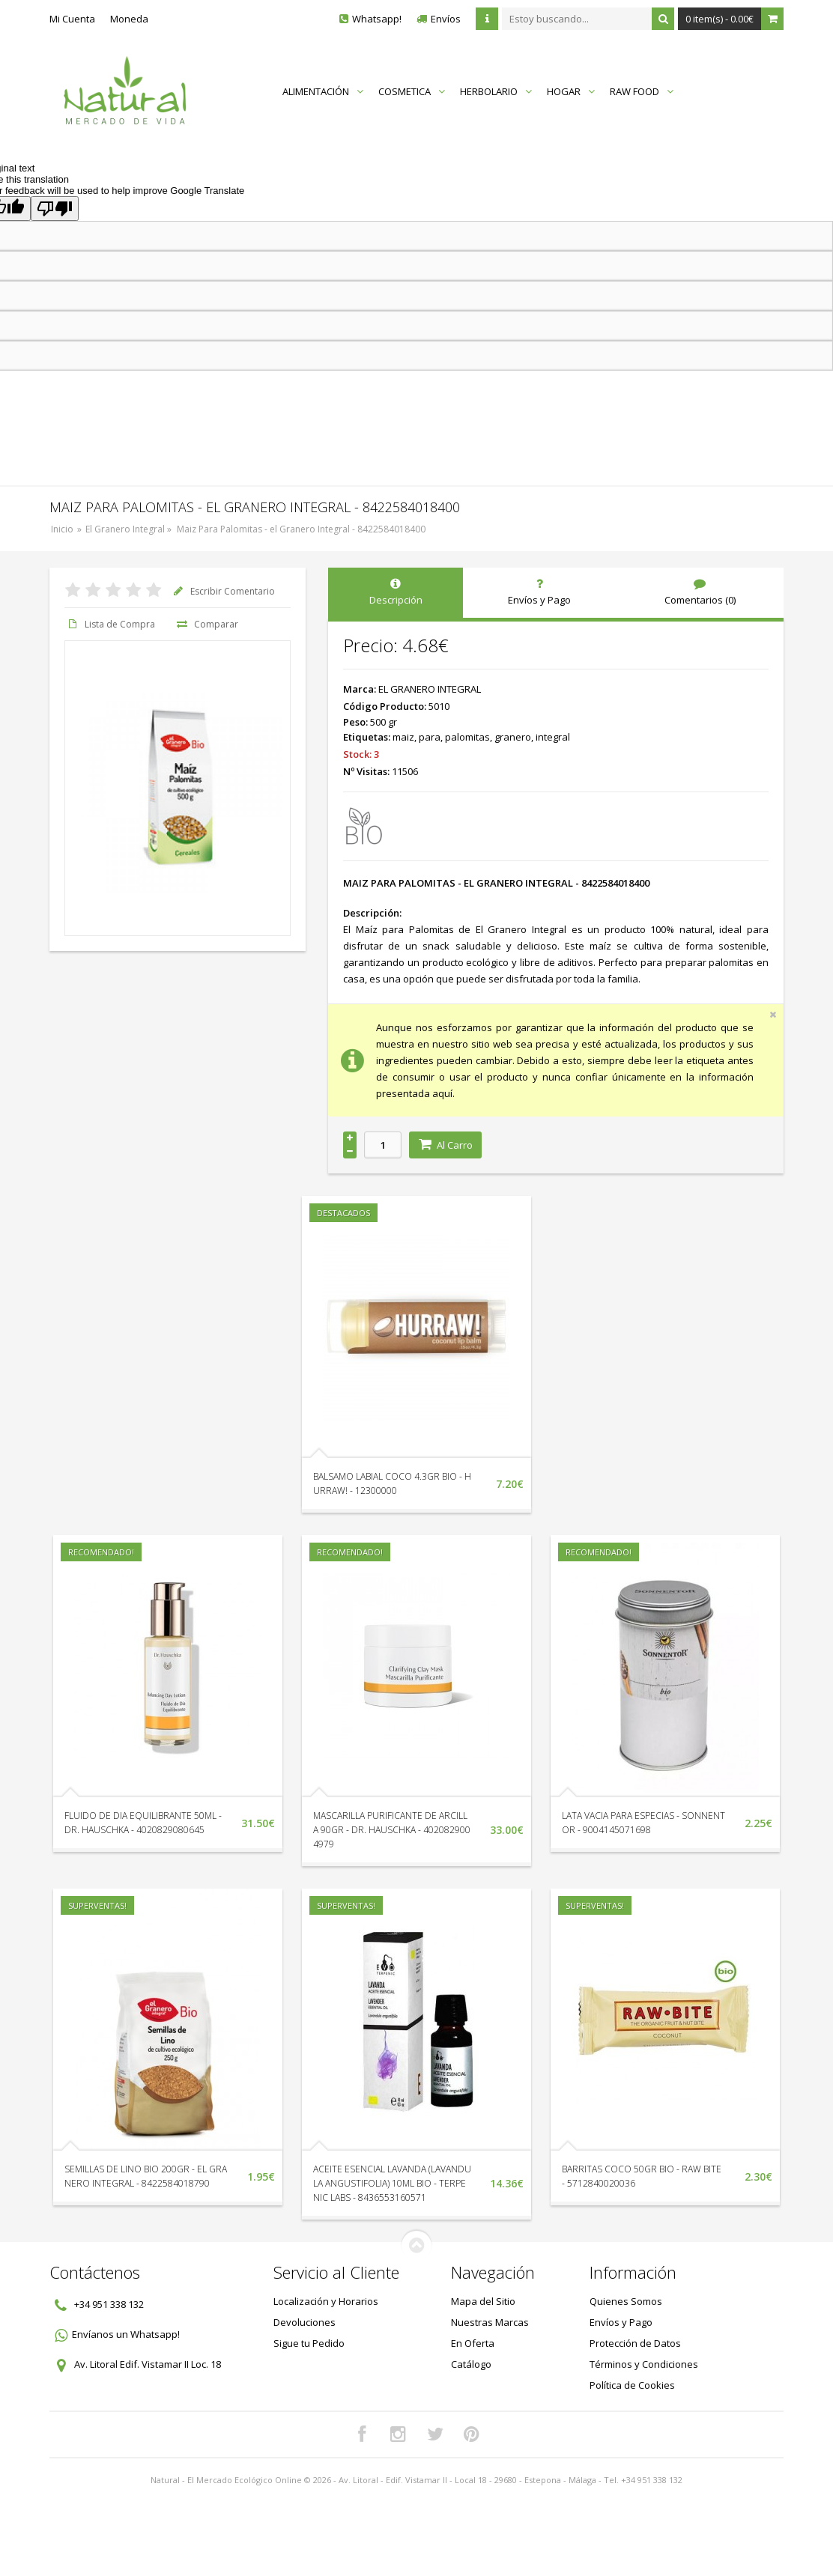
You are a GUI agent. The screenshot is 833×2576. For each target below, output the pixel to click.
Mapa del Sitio (483, 2301)
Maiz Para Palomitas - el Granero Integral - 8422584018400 (301, 529)
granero (512, 737)
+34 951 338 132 (109, 2304)
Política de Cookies (632, 2385)
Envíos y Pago (621, 2322)
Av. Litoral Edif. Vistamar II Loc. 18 (147, 2364)
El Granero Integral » (129, 529)
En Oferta (472, 2343)
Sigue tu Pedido (309, 2343)
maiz (403, 737)
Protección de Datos (635, 2343)
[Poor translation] (55, 208)
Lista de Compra (109, 624)
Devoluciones (304, 2322)
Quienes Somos (626, 2301)
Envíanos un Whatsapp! (126, 2334)
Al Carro (445, 1145)
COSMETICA (411, 91)
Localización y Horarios (325, 2301)
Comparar (206, 624)
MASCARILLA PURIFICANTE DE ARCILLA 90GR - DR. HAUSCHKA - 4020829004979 (391, 1829)
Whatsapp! (377, 18)
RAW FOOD (641, 91)
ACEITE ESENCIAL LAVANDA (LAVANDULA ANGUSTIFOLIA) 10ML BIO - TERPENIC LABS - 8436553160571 (392, 2183)
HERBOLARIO (496, 91)
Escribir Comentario (222, 591)
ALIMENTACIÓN (322, 91)
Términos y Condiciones (644, 2364)
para (429, 737)
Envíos (446, 18)
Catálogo (471, 2364)
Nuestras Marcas (490, 2322)
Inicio (62, 529)
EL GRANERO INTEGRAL (429, 689)
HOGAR (571, 91)
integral (553, 737)
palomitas (467, 737)
